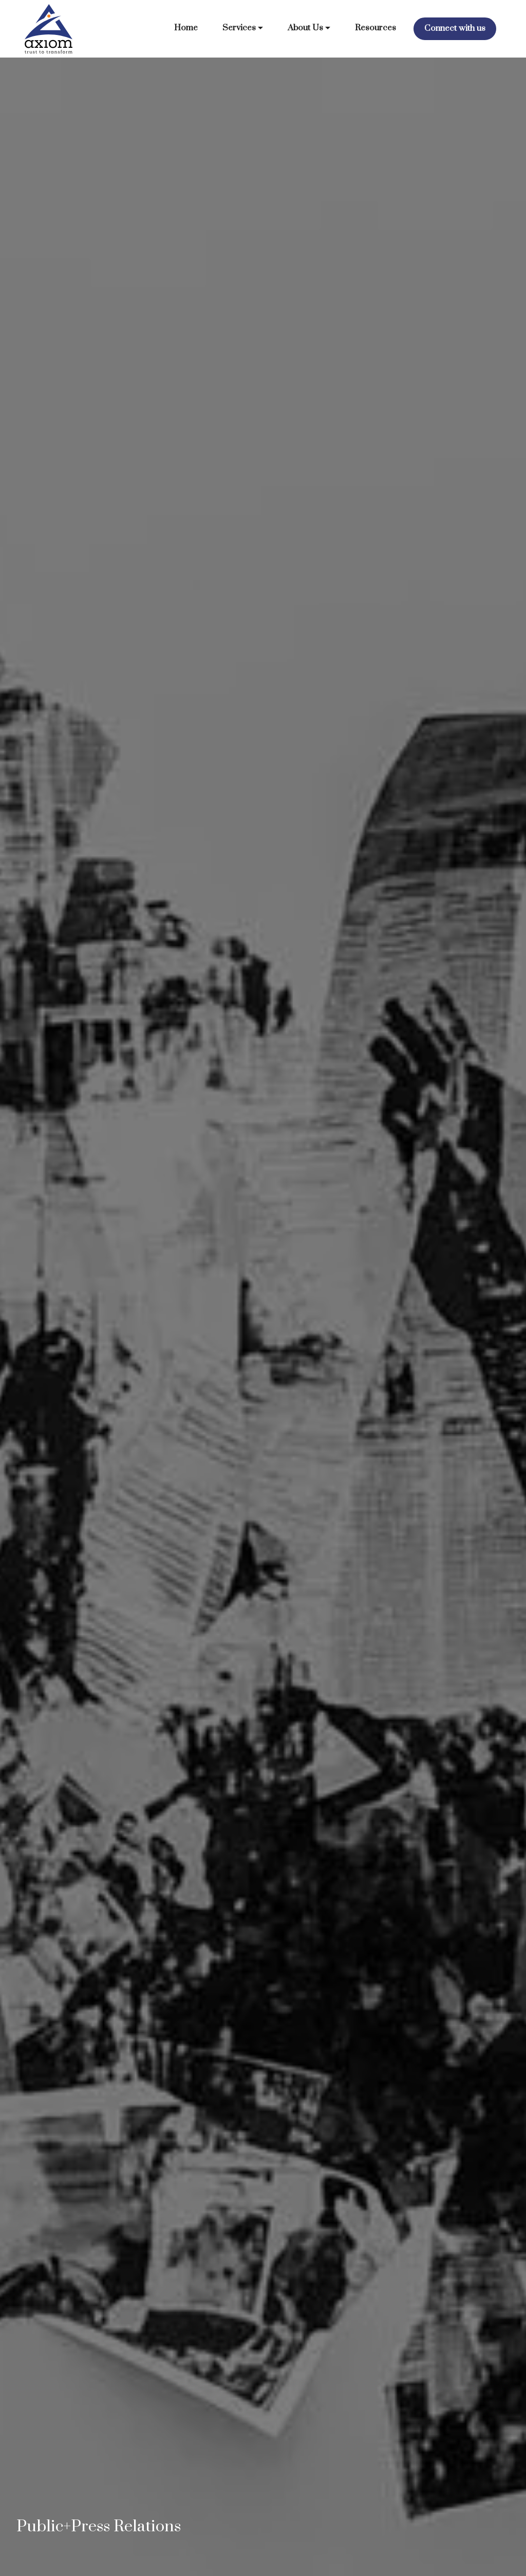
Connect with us (454, 28)
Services (239, 28)
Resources (375, 28)
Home (186, 28)
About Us (305, 28)
